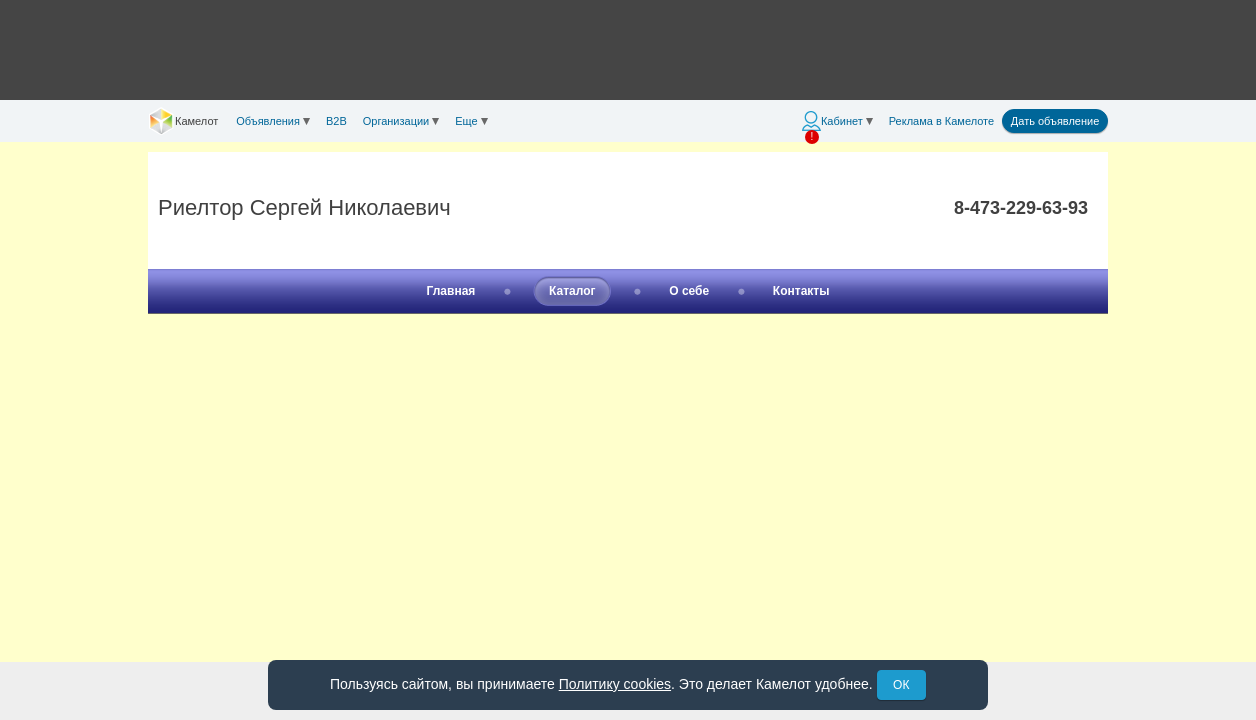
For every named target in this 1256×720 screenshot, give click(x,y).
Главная (451, 291)
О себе (689, 291)
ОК (901, 685)
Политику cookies (615, 684)
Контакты (801, 291)
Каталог (572, 291)
